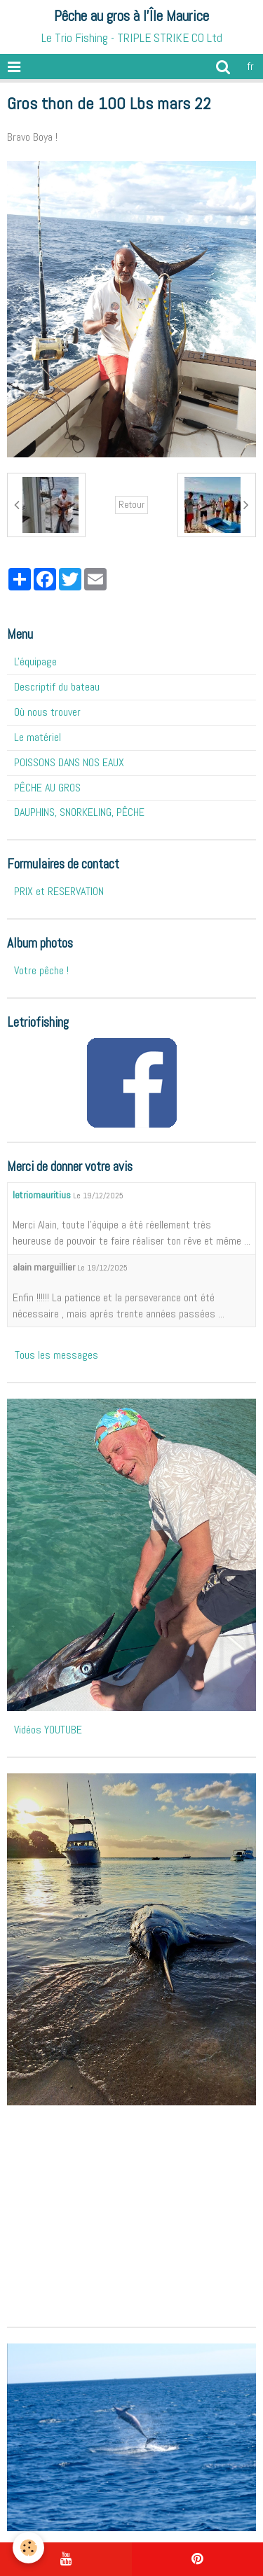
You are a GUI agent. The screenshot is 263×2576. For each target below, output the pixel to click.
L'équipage (35, 661)
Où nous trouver (47, 712)
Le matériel (37, 737)
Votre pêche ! (41, 970)
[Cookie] (28, 2547)
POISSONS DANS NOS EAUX (69, 762)
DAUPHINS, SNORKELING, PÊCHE (79, 812)
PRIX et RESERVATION (59, 891)
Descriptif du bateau (57, 686)
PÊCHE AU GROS (47, 787)
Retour (131, 505)
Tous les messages (56, 1355)
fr (250, 66)
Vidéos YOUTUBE (48, 1729)
